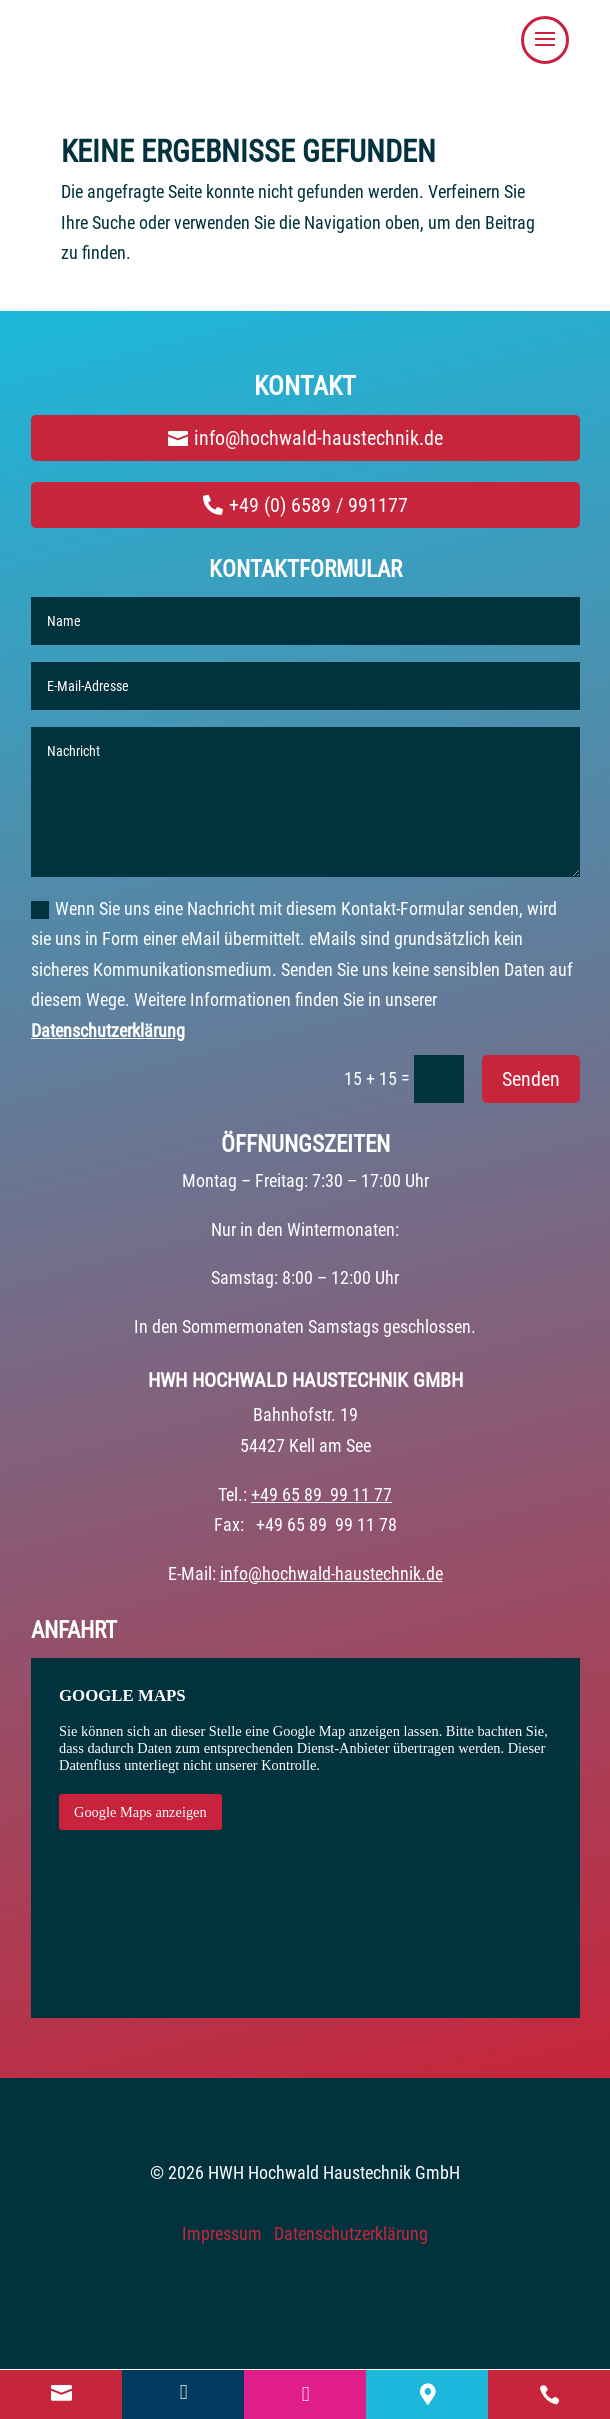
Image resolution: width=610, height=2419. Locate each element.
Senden (531, 1079)
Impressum (222, 2233)
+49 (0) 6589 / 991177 (318, 505)
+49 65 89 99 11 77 (321, 1494)
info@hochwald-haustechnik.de (318, 438)
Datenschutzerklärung (108, 1030)
